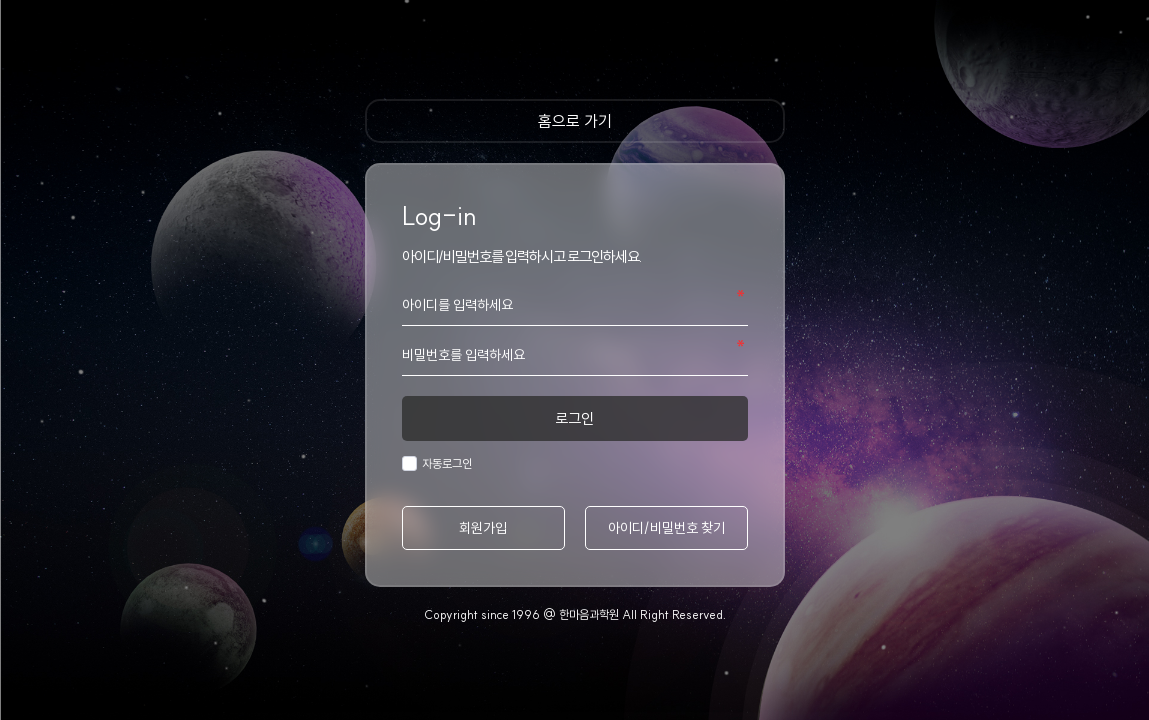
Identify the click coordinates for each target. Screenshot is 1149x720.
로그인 (574, 418)
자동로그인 (444, 463)
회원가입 (483, 528)
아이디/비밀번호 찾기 (666, 528)
